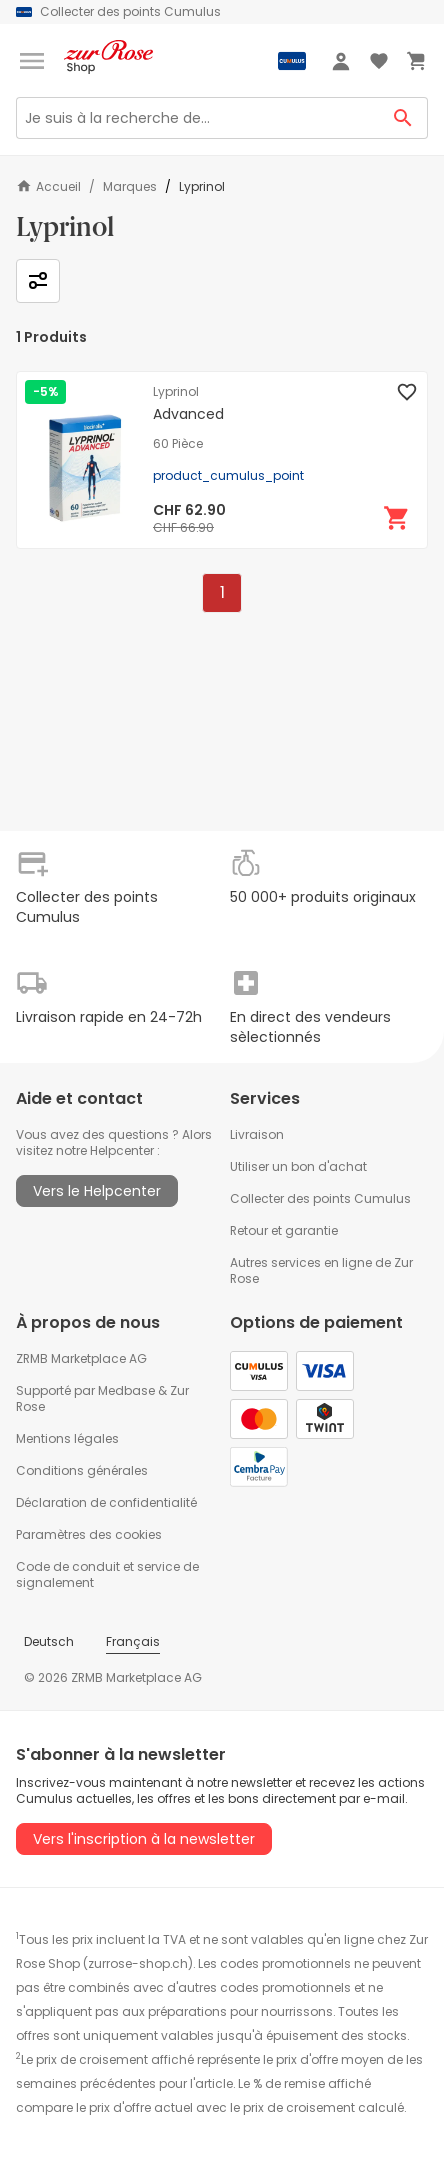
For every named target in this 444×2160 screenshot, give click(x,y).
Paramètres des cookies (89, 1534)
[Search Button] (403, 118)
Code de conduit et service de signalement (107, 1574)
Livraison (257, 1134)
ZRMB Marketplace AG (81, 1358)
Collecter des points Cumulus (320, 1198)
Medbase (126, 1390)
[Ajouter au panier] (397, 518)
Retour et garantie (284, 1230)
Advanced (188, 414)
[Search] (197, 118)
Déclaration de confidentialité (106, 1502)
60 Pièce (178, 444)
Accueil (48, 186)
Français (133, 1641)
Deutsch (49, 1641)
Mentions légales (67, 1438)
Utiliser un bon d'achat (298, 1166)
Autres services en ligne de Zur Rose (321, 1270)
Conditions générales (82, 1470)
